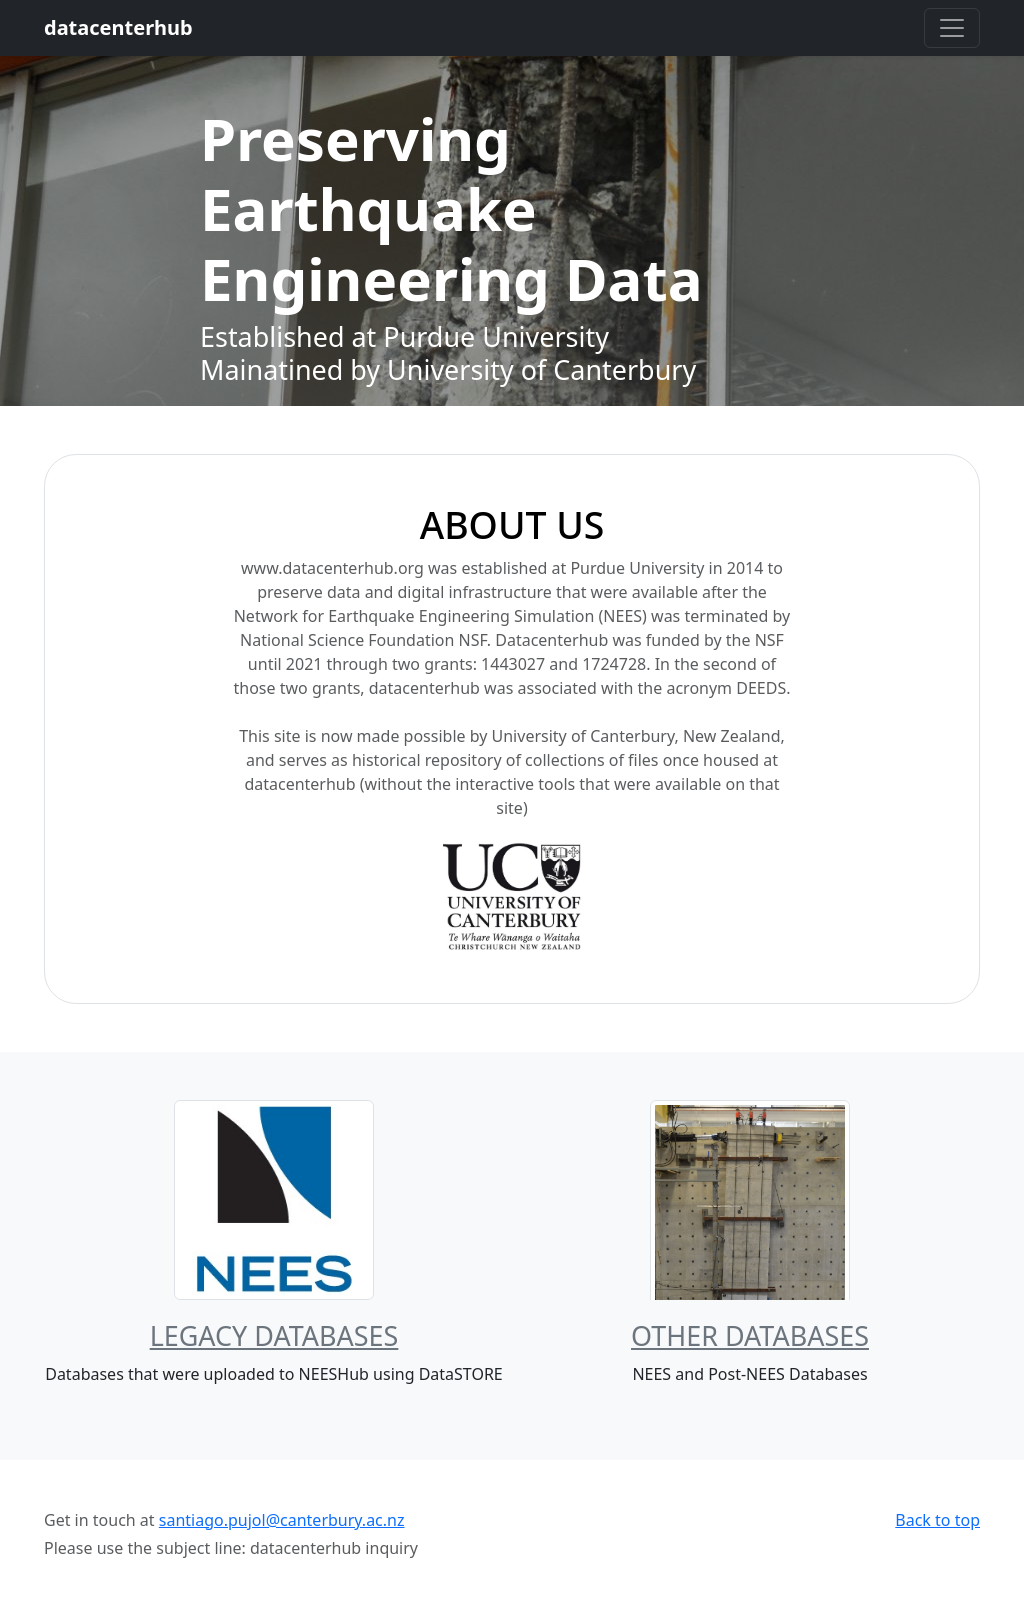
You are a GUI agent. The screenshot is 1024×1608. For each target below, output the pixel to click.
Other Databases (750, 1335)
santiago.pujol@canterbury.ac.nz (282, 1520)
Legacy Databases (274, 1335)
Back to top (937, 1520)
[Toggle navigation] (952, 28)
